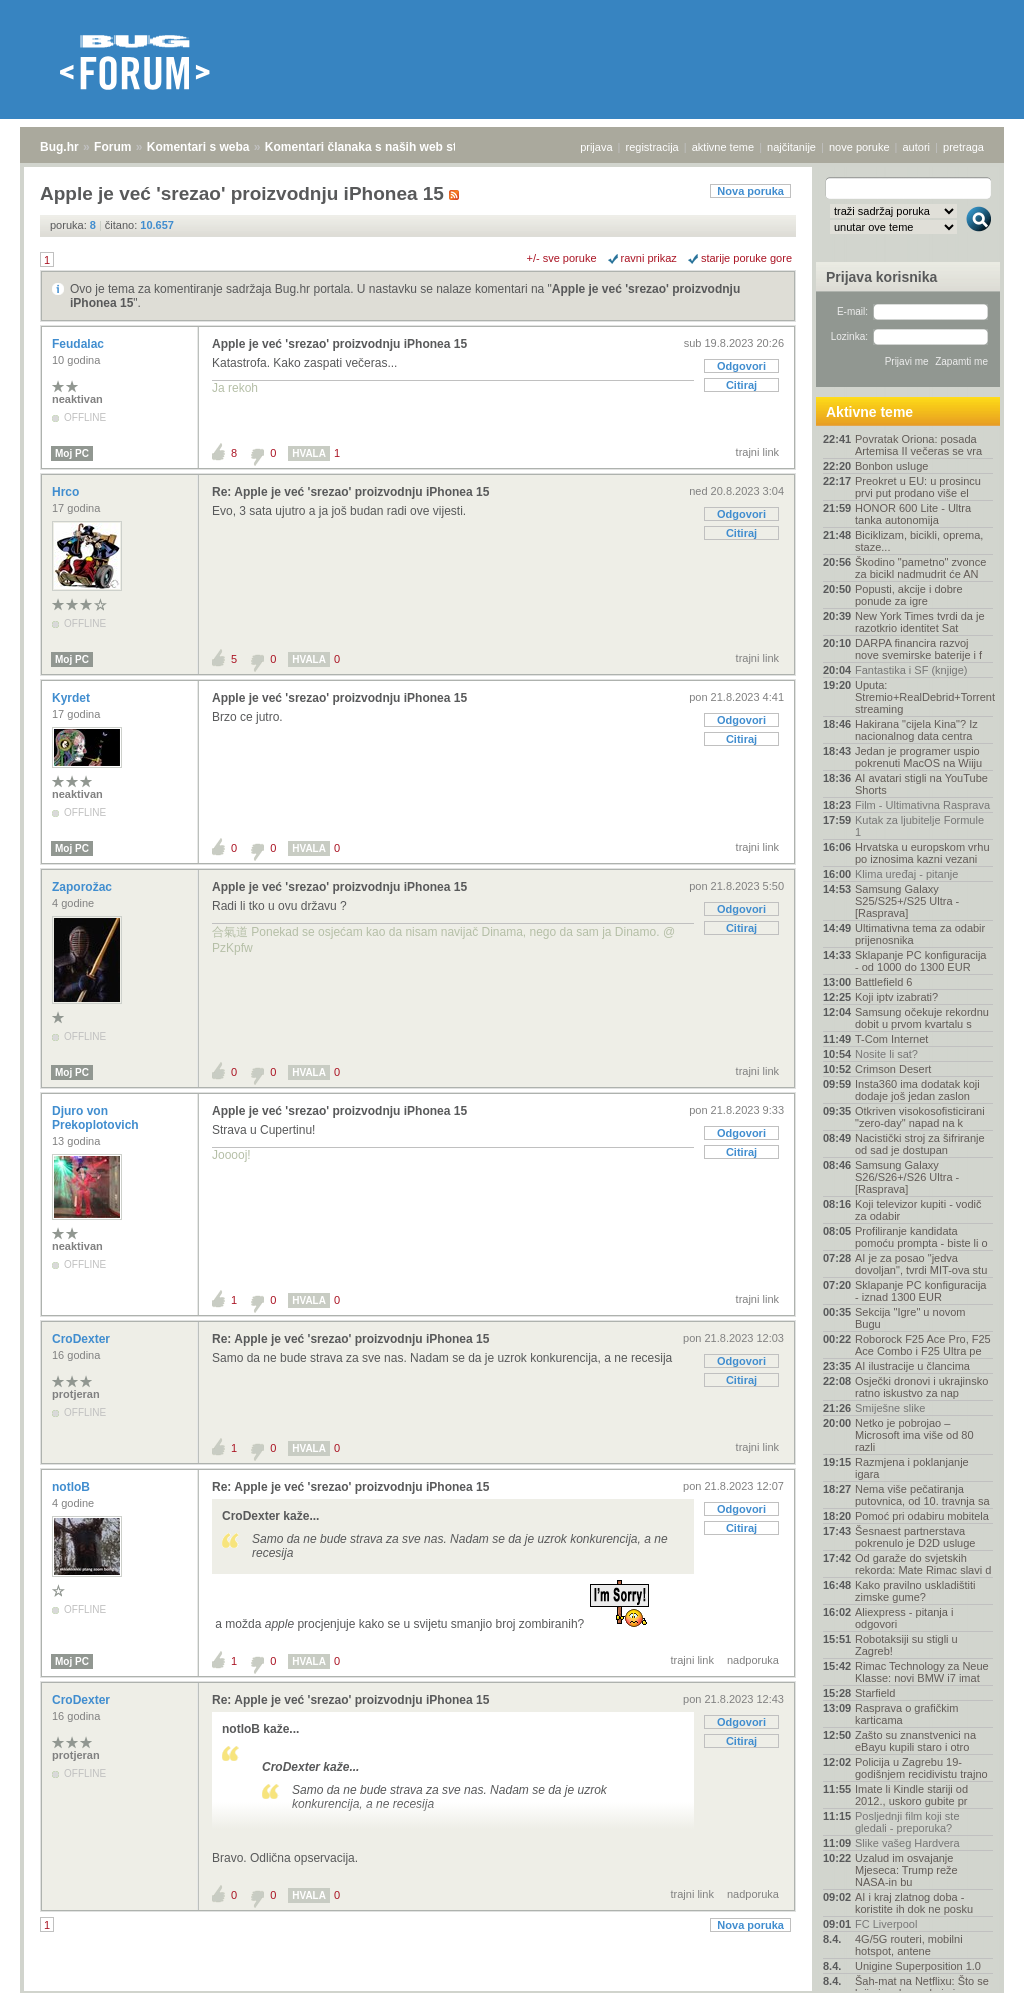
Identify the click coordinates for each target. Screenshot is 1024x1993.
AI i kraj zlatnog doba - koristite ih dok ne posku (914, 1903)
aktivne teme (723, 147)
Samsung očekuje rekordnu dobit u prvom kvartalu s (922, 1018)
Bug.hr (59, 147)
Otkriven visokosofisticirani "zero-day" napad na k (920, 1117)
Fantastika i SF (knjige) (911, 670)
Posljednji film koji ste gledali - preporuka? (907, 1822)
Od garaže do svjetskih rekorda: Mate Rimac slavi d (923, 1564)
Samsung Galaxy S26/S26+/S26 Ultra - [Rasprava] (907, 1177)
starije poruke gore (746, 258)
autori (917, 147)
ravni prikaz (649, 258)
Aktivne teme (869, 412)
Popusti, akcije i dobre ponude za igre (909, 595)
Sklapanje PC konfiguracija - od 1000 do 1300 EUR (920, 961)
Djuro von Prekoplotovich (97, 1118)
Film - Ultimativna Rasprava (922, 805)
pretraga (963, 147)
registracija (652, 147)
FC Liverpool (886, 1924)
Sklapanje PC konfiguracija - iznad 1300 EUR (920, 1291)
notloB (72, 1487)
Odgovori (741, 366)
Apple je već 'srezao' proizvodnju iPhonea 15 (339, 344)
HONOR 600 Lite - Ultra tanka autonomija (913, 514)
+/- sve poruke (562, 258)
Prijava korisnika (881, 277)
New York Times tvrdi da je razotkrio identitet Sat (920, 622)
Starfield (875, 1693)
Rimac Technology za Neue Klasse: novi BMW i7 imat (922, 1672)
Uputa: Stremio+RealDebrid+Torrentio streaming (924, 697)
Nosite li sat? (886, 1054)
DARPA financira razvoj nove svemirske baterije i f (918, 649)
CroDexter (82, 1339)
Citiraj (741, 385)
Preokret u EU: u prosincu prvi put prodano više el (918, 487)
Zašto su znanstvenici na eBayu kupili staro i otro (915, 1741)
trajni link (757, 452)
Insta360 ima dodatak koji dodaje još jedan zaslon (917, 1090)
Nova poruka (750, 191)
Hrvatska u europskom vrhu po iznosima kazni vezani (922, 853)
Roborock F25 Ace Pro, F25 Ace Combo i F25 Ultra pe (923, 1345)
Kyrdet (72, 698)
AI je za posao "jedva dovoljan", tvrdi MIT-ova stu (921, 1264)
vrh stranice (969, 1964)
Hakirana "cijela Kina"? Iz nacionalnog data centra (916, 730)
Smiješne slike (890, 1408)
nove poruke (859, 147)
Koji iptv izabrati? (896, 997)
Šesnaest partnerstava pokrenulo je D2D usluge (915, 1537)
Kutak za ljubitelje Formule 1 (919, 826)
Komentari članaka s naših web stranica (378, 147)
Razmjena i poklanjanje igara (912, 1468)
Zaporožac (83, 887)
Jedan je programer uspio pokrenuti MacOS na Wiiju (918, 757)
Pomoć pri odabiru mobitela (922, 1516)
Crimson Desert (893, 1069)
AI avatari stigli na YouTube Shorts (921, 784)
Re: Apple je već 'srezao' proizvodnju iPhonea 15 (350, 492)
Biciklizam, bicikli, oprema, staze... (919, 541)
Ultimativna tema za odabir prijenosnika (920, 934)
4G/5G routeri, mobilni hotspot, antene (909, 1945)
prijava (596, 147)
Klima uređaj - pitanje (906, 874)
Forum (112, 147)
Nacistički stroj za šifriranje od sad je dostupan (920, 1144)
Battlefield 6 (883, 982)
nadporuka (753, 1660)
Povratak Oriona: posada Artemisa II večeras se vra (918, 445)
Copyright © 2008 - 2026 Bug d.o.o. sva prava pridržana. (512, 1987)
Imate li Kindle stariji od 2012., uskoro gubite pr (911, 1795)
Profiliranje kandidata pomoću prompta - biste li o (921, 1237)
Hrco (67, 492)
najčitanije (791, 147)
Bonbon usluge (891, 466)
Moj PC (72, 453)
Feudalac (79, 344)
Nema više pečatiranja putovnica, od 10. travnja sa (922, 1495)
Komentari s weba (198, 147)
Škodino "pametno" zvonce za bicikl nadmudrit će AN (920, 568)
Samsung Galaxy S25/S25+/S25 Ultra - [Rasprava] (907, 901)
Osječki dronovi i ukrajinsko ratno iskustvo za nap (921, 1387)
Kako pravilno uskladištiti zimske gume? (915, 1591)
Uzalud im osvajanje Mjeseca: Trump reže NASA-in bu (906, 1870)
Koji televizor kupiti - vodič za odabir (918, 1210)
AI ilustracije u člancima (912, 1366)
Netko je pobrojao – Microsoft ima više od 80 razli (914, 1435)
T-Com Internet (891, 1039)
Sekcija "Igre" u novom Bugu (910, 1318)
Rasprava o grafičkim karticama (906, 1714)
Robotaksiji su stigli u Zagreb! (906, 1645)
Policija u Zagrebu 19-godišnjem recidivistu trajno (921, 1768)
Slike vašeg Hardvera (907, 1843)
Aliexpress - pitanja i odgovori (904, 1618)
